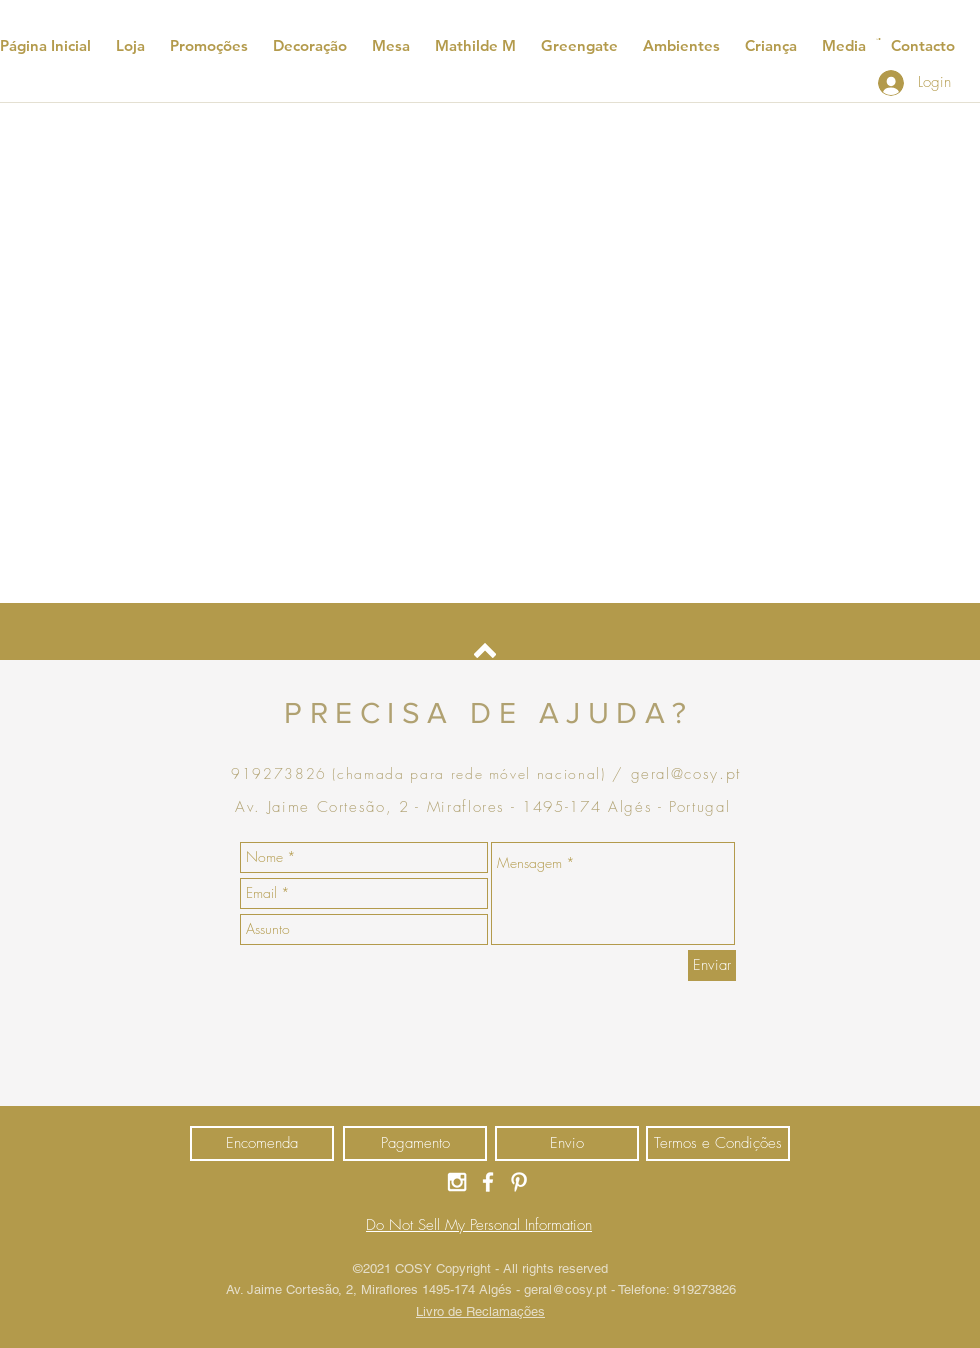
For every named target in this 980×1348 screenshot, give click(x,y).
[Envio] (567, 1143)
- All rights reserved (551, 1268)
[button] (878, 39)
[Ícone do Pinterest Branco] (519, 1182)
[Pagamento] (415, 1143)
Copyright (465, 1268)
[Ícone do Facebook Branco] (488, 1182)
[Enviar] (712, 965)
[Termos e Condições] (718, 1143)
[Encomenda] (262, 1143)
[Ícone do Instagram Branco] (457, 1182)
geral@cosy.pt (565, 1289)
